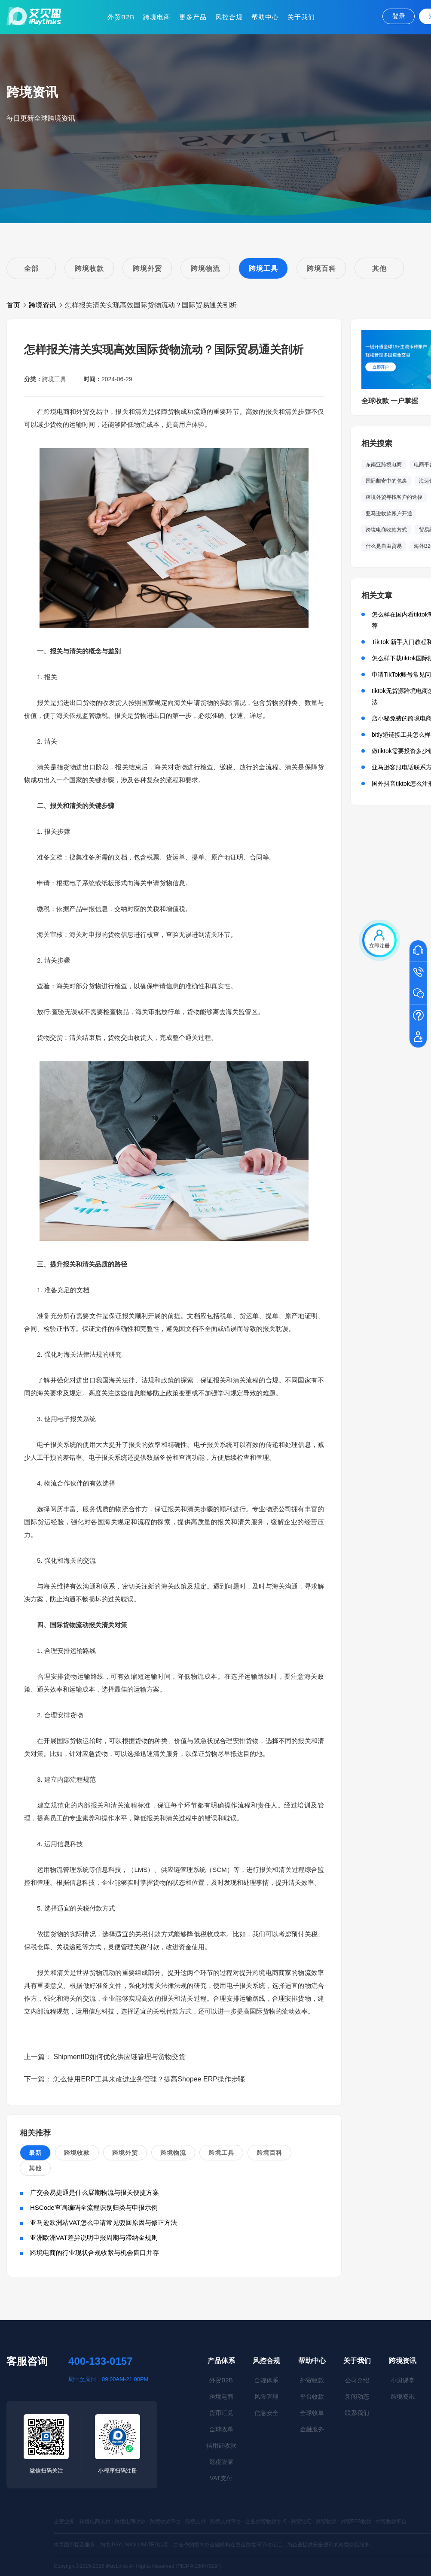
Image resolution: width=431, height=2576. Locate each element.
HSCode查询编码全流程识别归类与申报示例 (94, 2207)
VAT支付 (221, 2478)
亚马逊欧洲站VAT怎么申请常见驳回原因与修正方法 (103, 2222)
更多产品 (193, 17)
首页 (13, 305)
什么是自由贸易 (384, 546)
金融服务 (312, 2429)
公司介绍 (357, 2380)
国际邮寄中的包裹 (386, 481)
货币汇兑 (221, 2412)
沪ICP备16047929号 (199, 2566)
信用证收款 (221, 2445)
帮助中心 (265, 17)
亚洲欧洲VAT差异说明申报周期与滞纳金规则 (94, 2237)
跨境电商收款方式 (386, 530)
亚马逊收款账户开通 (389, 513)
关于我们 (301, 17)
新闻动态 (357, 2396)
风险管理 (266, 2396)
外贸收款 (312, 2380)
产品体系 (221, 2360)
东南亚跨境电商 (384, 465)
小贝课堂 (403, 2380)
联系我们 (357, 2412)
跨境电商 (157, 17)
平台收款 (312, 2396)
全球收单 (221, 2429)
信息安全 (266, 2412)
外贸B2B (120, 17)
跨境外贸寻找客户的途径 (394, 497)
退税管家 (221, 2461)
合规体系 (266, 2380)
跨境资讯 (42, 305)
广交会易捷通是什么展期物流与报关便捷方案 (94, 2192)
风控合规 (229, 17)
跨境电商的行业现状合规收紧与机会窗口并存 (94, 2252)
